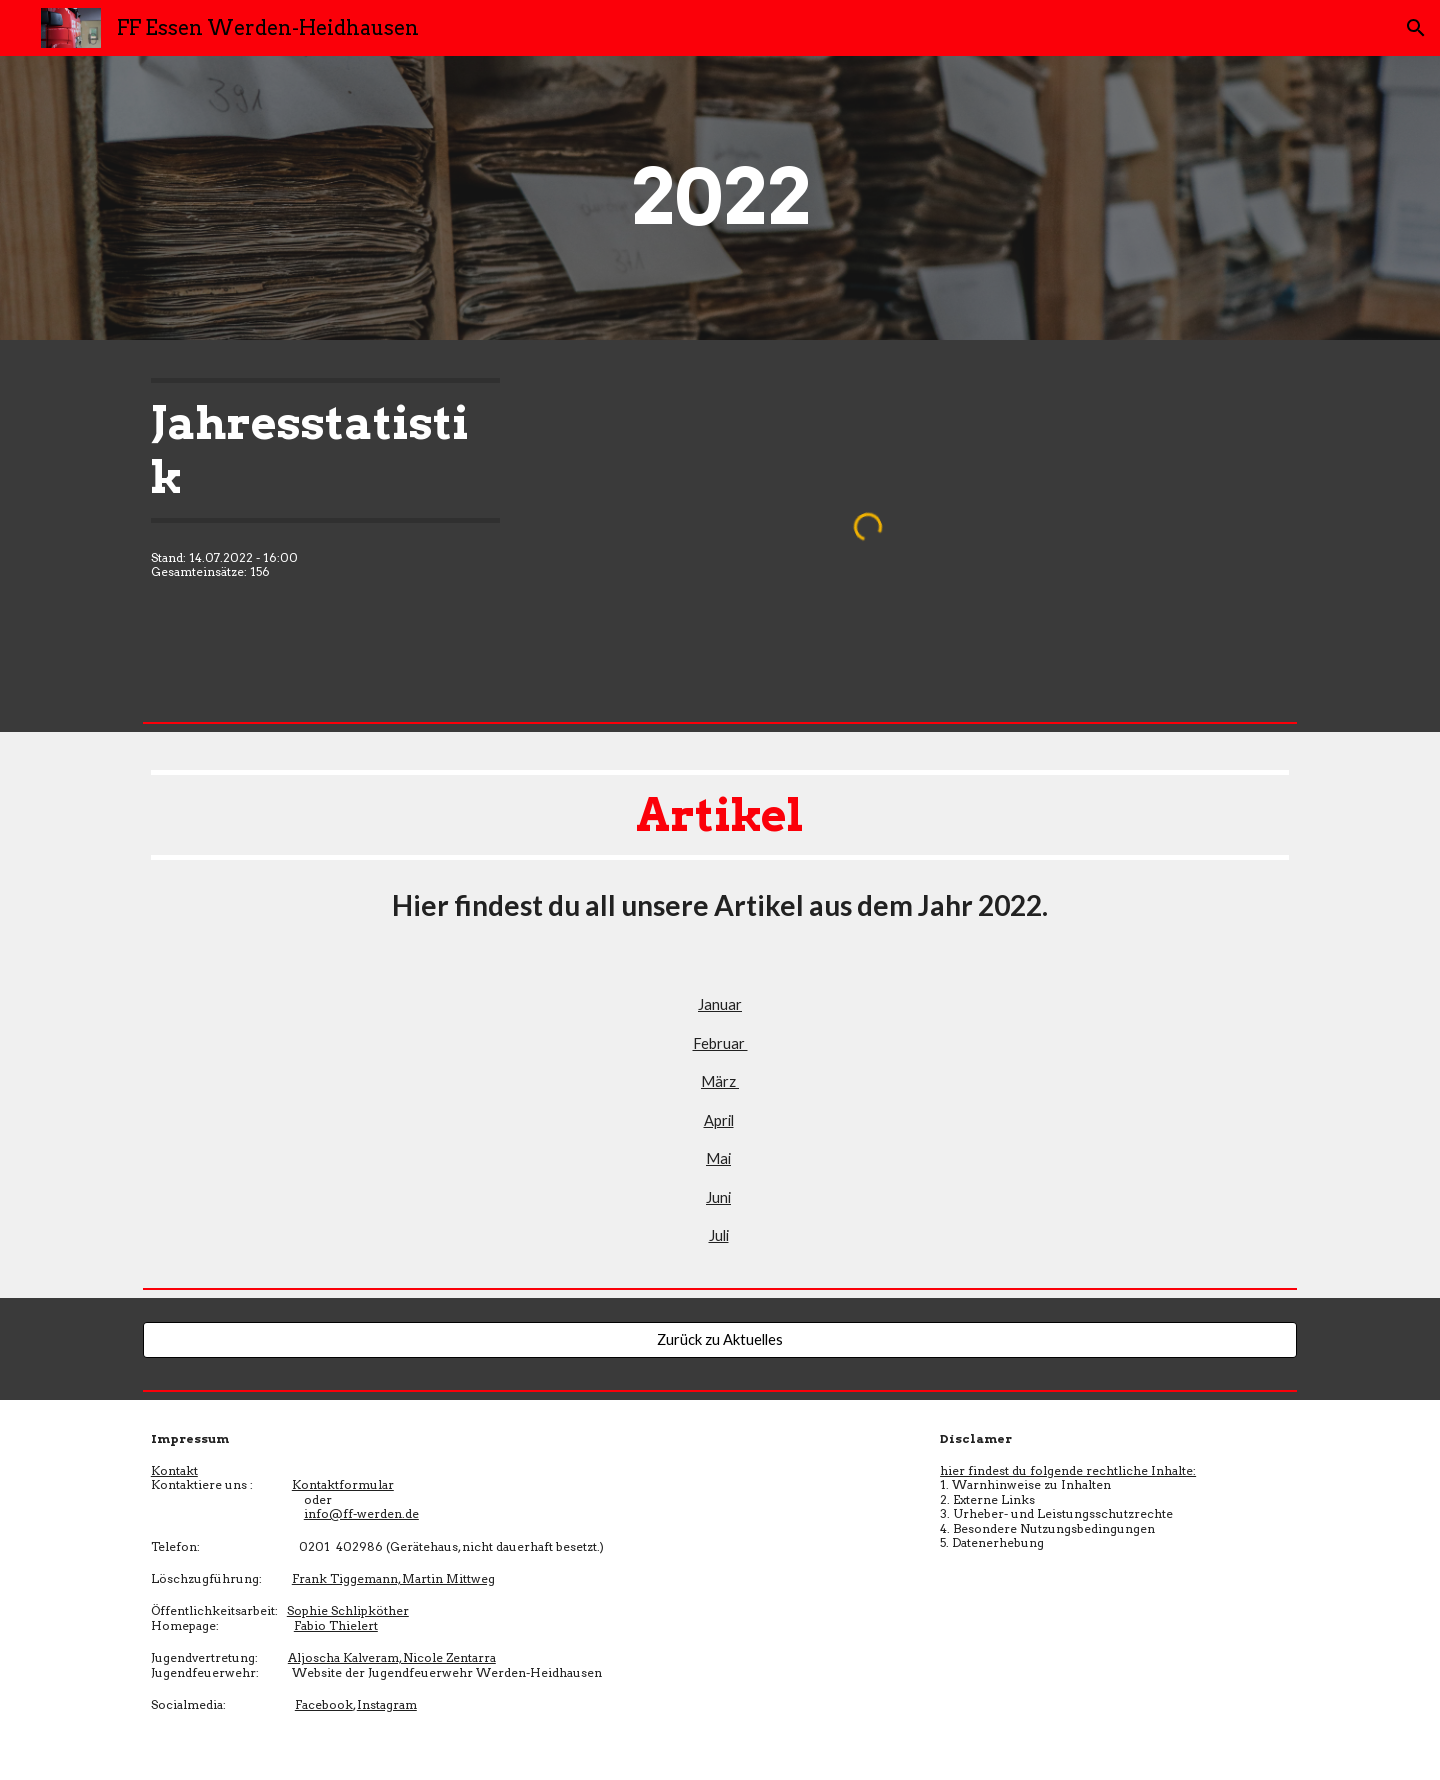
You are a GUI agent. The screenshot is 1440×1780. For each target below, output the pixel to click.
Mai (718, 1158)
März (720, 1081)
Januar (720, 1004)
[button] (1416, 28)
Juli (719, 1235)
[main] (720, 198)
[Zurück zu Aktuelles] (720, 1340)
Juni (718, 1197)
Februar (720, 1043)
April (719, 1120)
